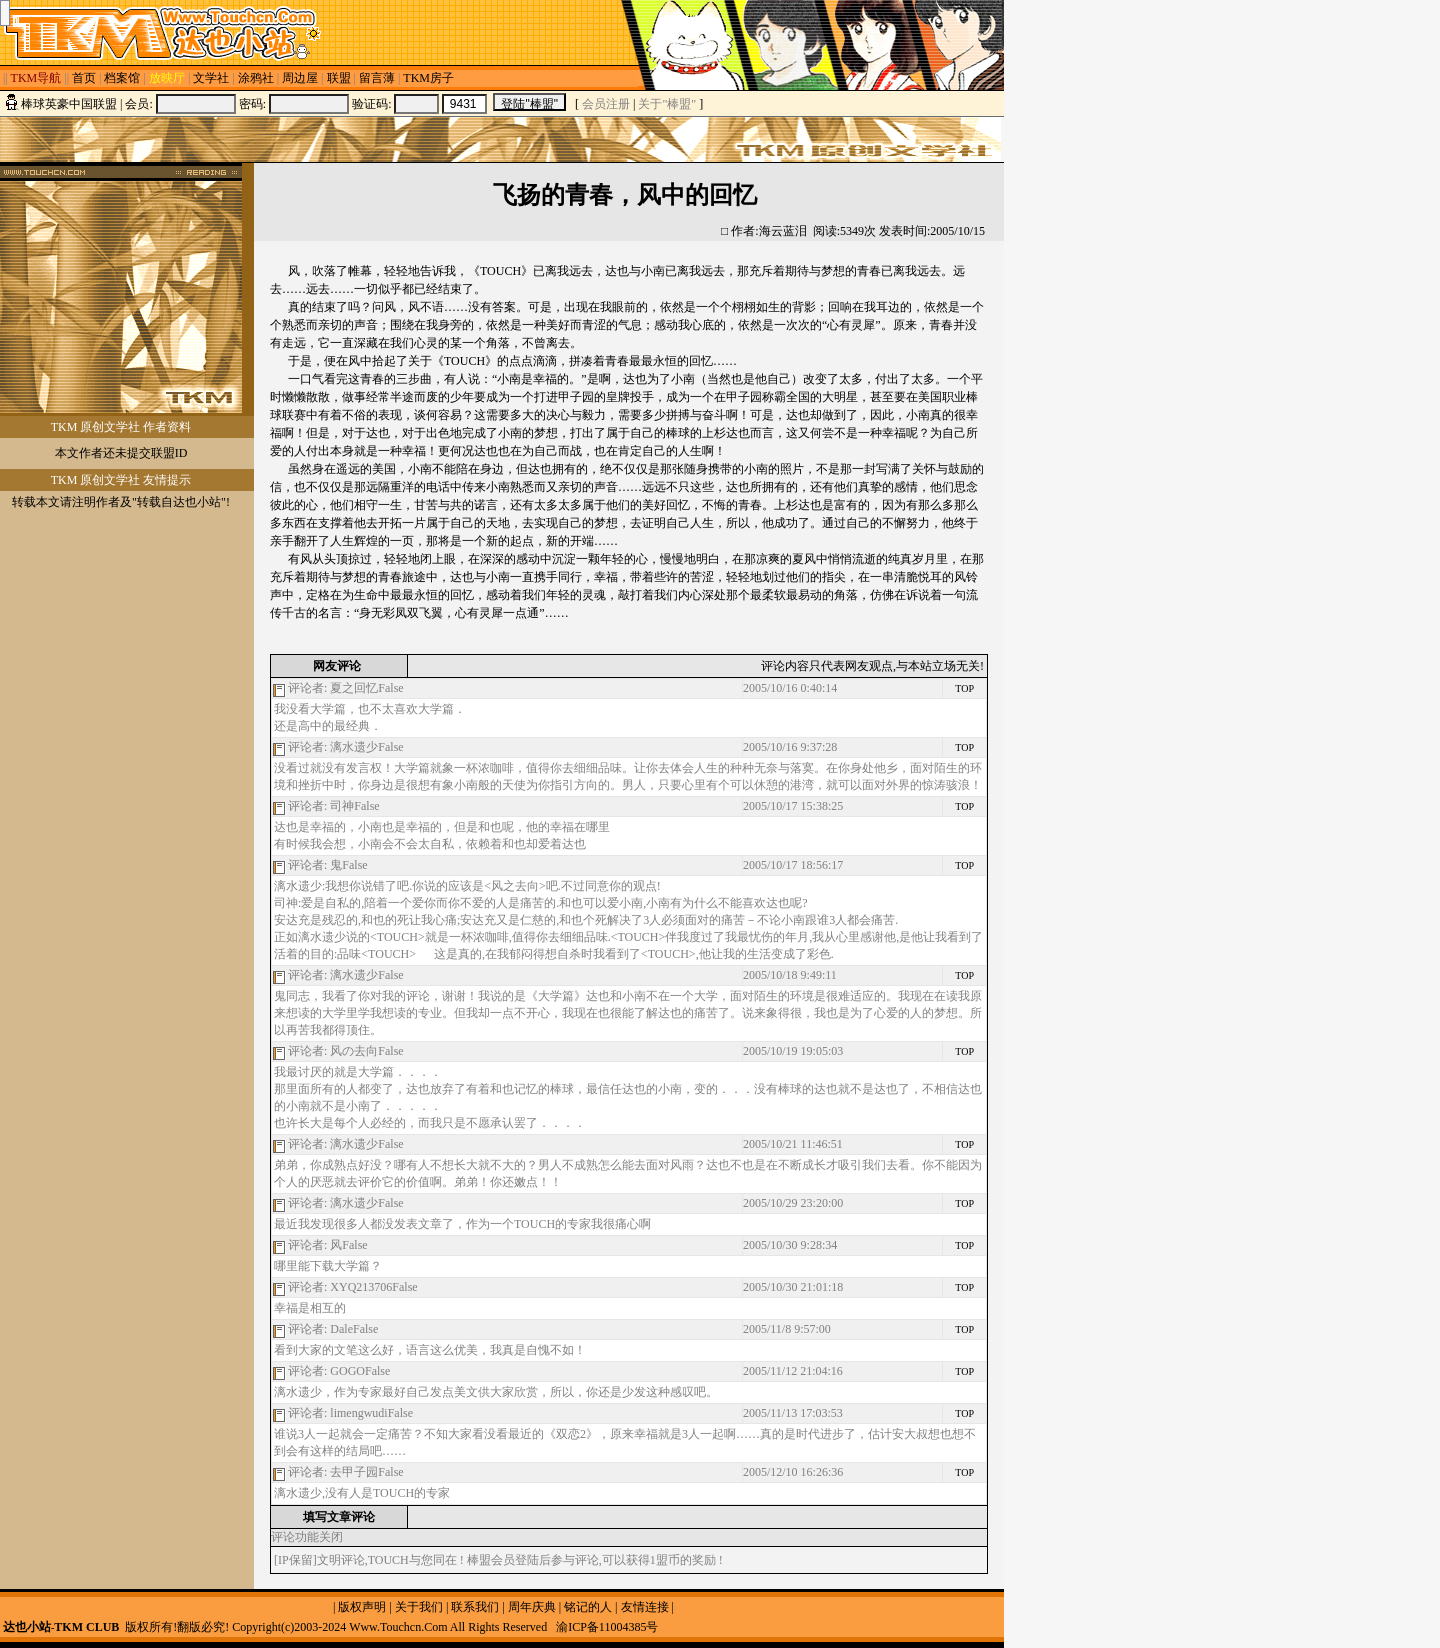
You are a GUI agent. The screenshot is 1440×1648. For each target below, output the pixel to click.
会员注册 (606, 104)
